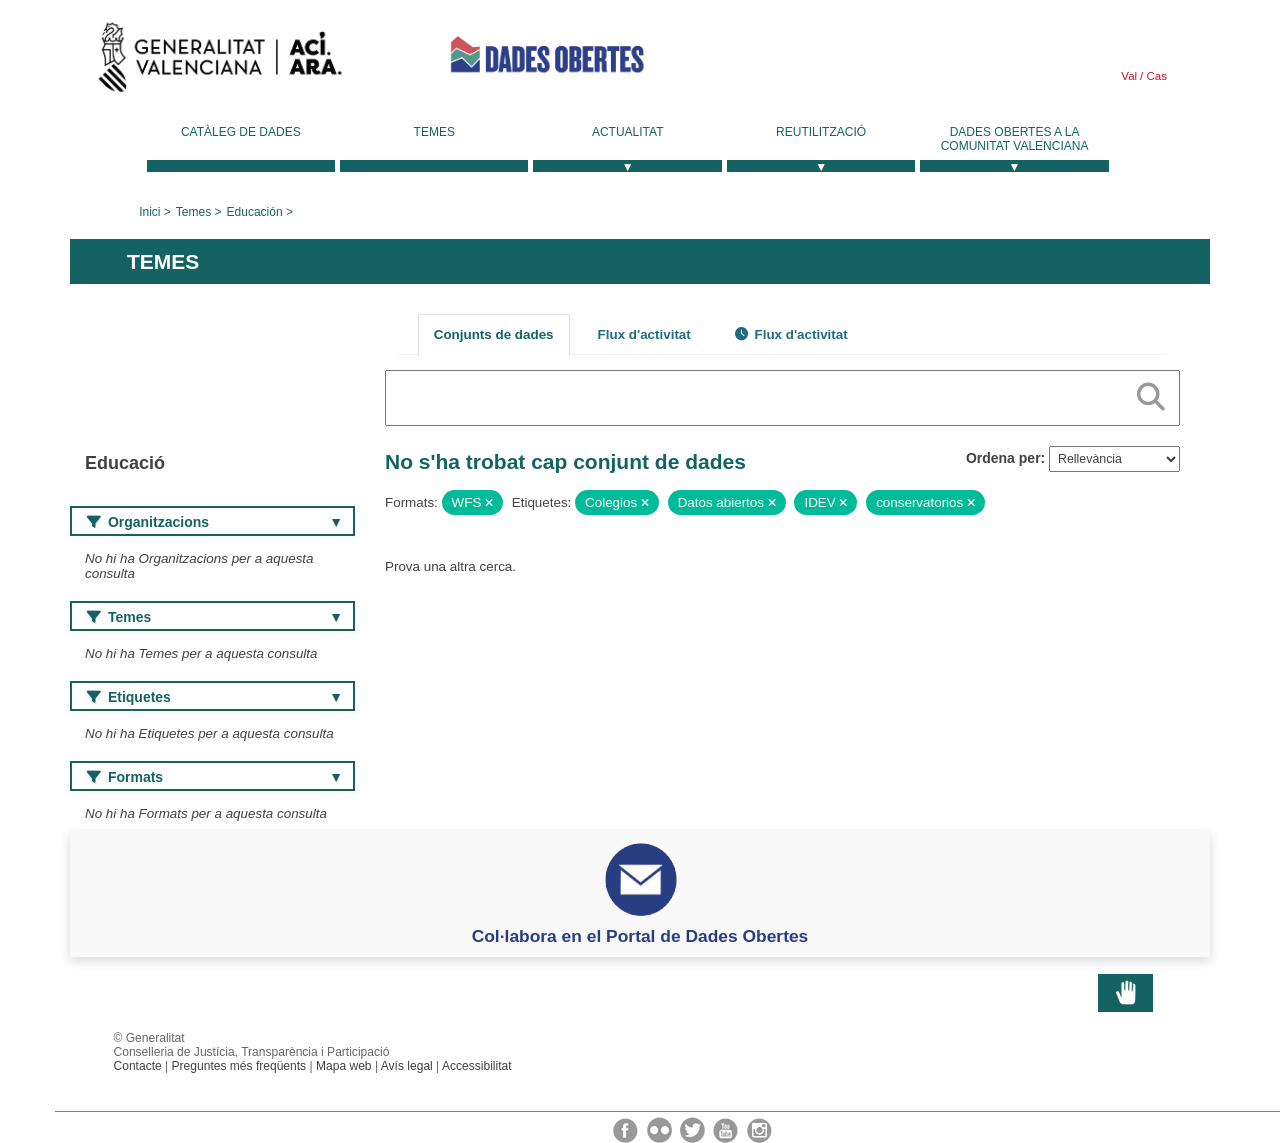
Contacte (138, 1066)
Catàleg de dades (241, 132)
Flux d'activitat (644, 334)
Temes (434, 132)
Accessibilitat (477, 1066)
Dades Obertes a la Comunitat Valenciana (1015, 139)
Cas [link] (1155, 76)
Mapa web (344, 1066)
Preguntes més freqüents (239, 1066)
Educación (255, 212)
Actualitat (628, 132)
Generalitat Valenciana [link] (220, 62)
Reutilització (821, 132)
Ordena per (1003, 458)
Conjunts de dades (494, 334)
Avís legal (407, 1066)
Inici (149, 212)
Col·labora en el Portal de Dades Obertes (640, 936)
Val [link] (1129, 76)
